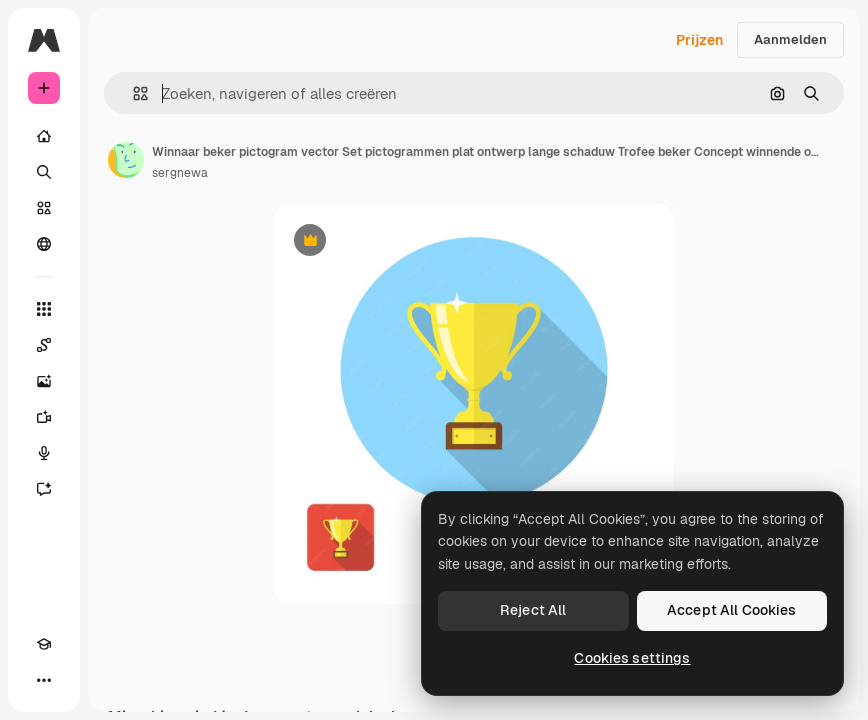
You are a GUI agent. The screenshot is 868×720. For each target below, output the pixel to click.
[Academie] (44, 644)
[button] (132, 93)
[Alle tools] (44, 309)
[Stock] (44, 208)
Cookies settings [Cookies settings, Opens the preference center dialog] (632, 658)
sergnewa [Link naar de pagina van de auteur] (180, 173)
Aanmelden (790, 39)
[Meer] (44, 680)
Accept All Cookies (732, 610)
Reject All (533, 610)
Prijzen (699, 40)
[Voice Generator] (44, 453)
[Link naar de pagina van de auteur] (126, 160)
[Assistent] (44, 489)
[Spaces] (44, 345)
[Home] (44, 136)
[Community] (44, 244)
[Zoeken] (44, 172)
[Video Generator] (44, 417)
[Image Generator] (44, 381)
